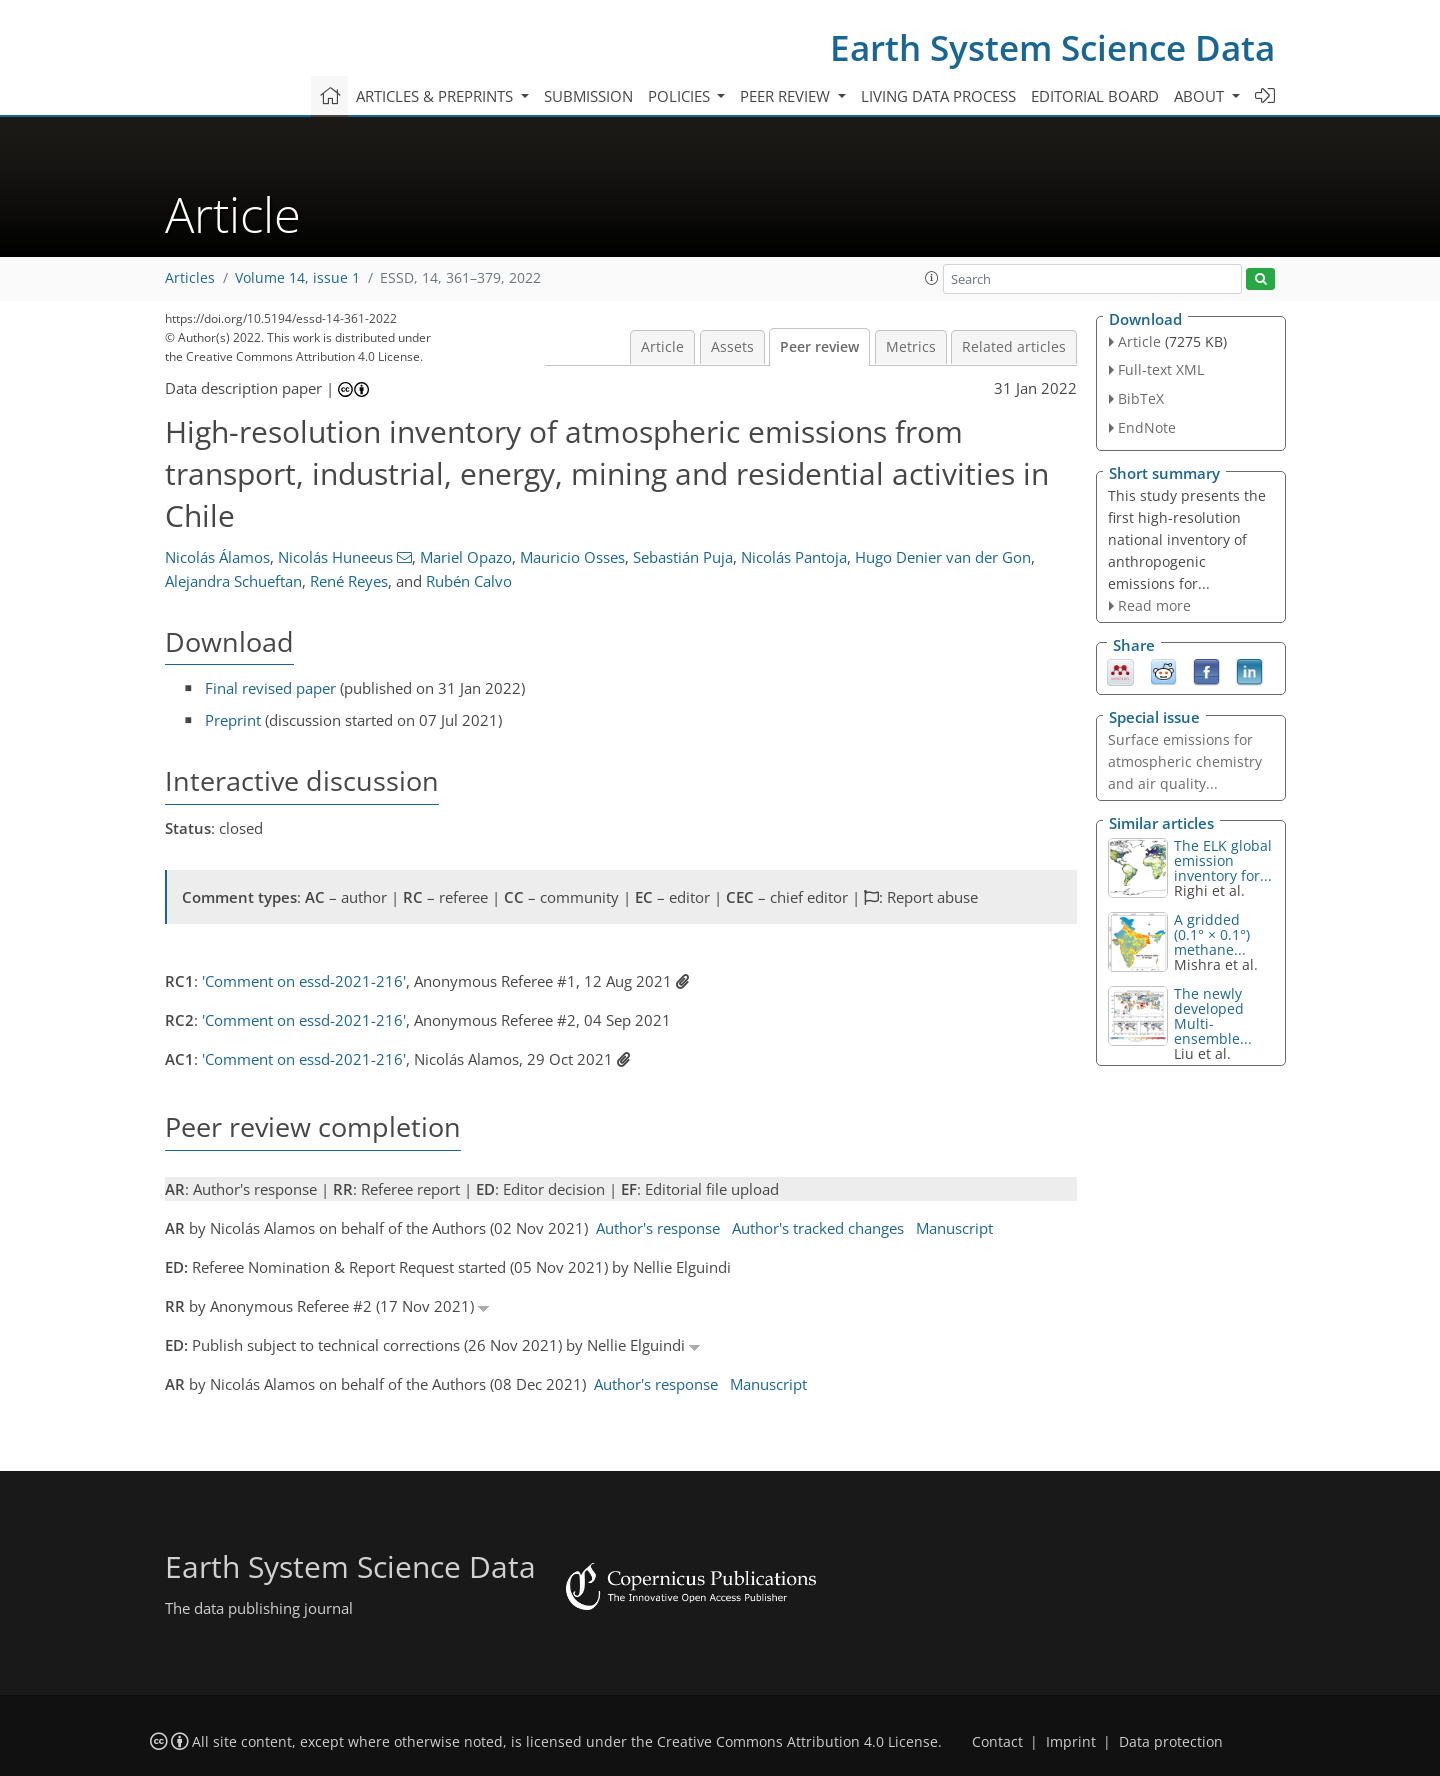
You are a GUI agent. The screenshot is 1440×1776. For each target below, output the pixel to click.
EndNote (1147, 427)
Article (662, 347)
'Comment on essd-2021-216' (304, 981)
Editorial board (1095, 96)
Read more (1154, 605)
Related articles (1014, 347)
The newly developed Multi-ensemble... (1213, 1016)
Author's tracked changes (818, 1228)
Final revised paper (270, 688)
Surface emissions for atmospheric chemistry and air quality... (1185, 761)
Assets (732, 347)
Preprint (233, 720)
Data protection (1171, 1742)
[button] (932, 278)
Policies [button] (681, 96)
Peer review (819, 347)
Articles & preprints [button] (436, 96)
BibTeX (1141, 398)
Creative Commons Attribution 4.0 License (797, 1742)
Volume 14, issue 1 (297, 278)
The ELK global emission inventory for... (1223, 860)
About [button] (1201, 96)
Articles (190, 278)
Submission (588, 96)
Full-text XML (1161, 369)
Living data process (938, 96)
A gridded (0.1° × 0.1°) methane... (1212, 934)
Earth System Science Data (1052, 47)
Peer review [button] (787, 96)
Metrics (911, 347)
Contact (997, 1742)
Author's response (658, 1228)
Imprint (1071, 1742)
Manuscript (954, 1228)
